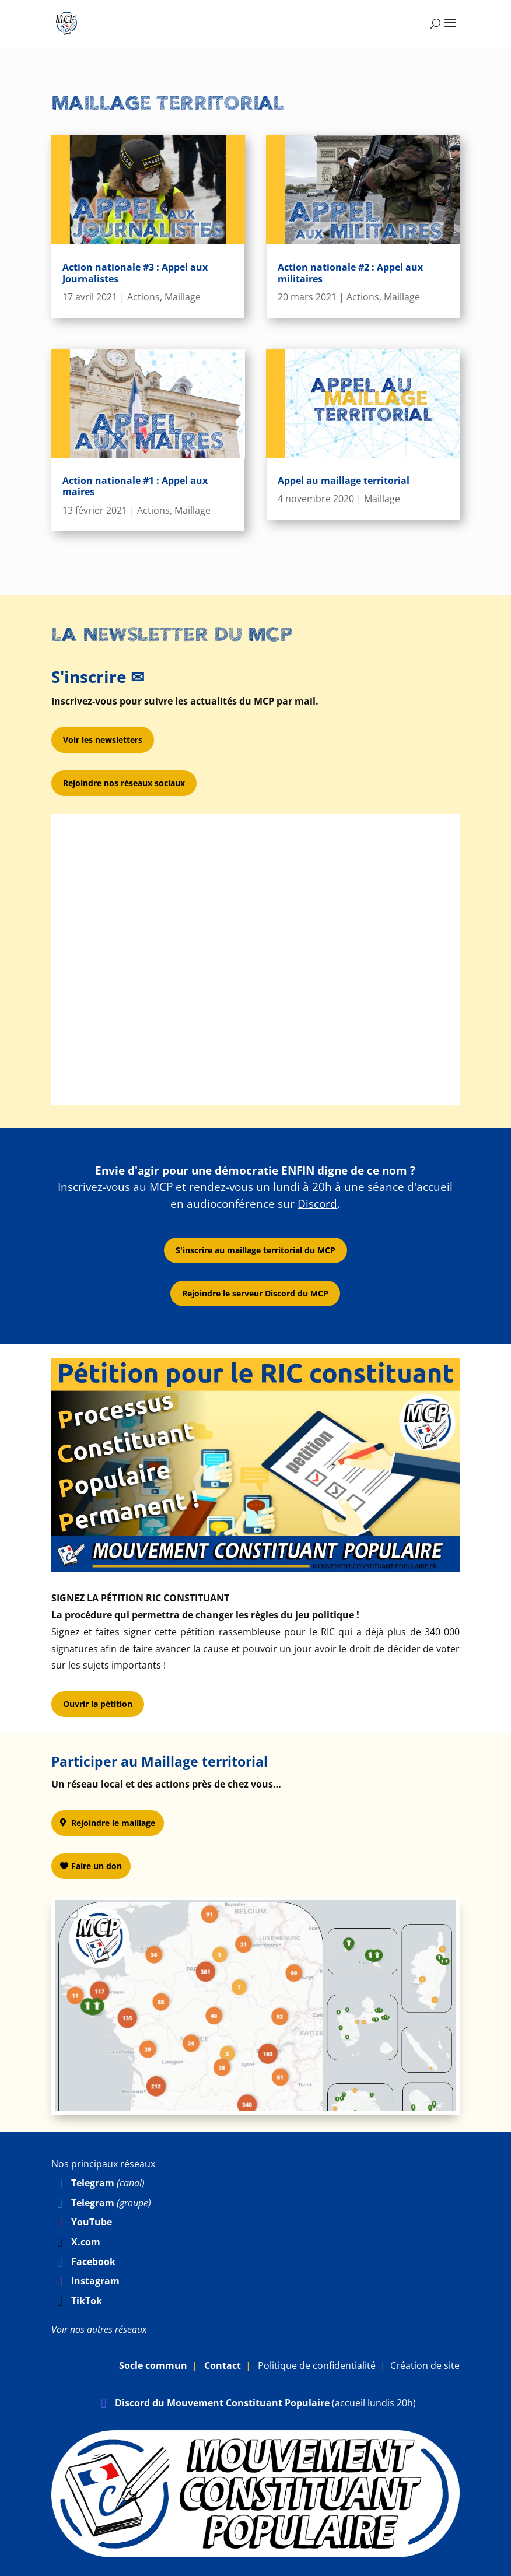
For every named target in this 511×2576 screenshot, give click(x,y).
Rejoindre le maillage (113, 1822)
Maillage (182, 296)
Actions (143, 296)
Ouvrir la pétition (97, 1703)
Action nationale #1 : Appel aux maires (135, 486)
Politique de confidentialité (317, 2365)
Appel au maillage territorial (344, 480)
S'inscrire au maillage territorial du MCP (255, 1250)
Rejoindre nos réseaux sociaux (124, 782)
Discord (317, 1203)
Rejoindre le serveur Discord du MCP (255, 1293)
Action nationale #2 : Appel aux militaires (350, 273)
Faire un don (96, 1865)
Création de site (425, 2365)
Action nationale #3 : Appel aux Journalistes (135, 273)
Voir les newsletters (102, 739)
